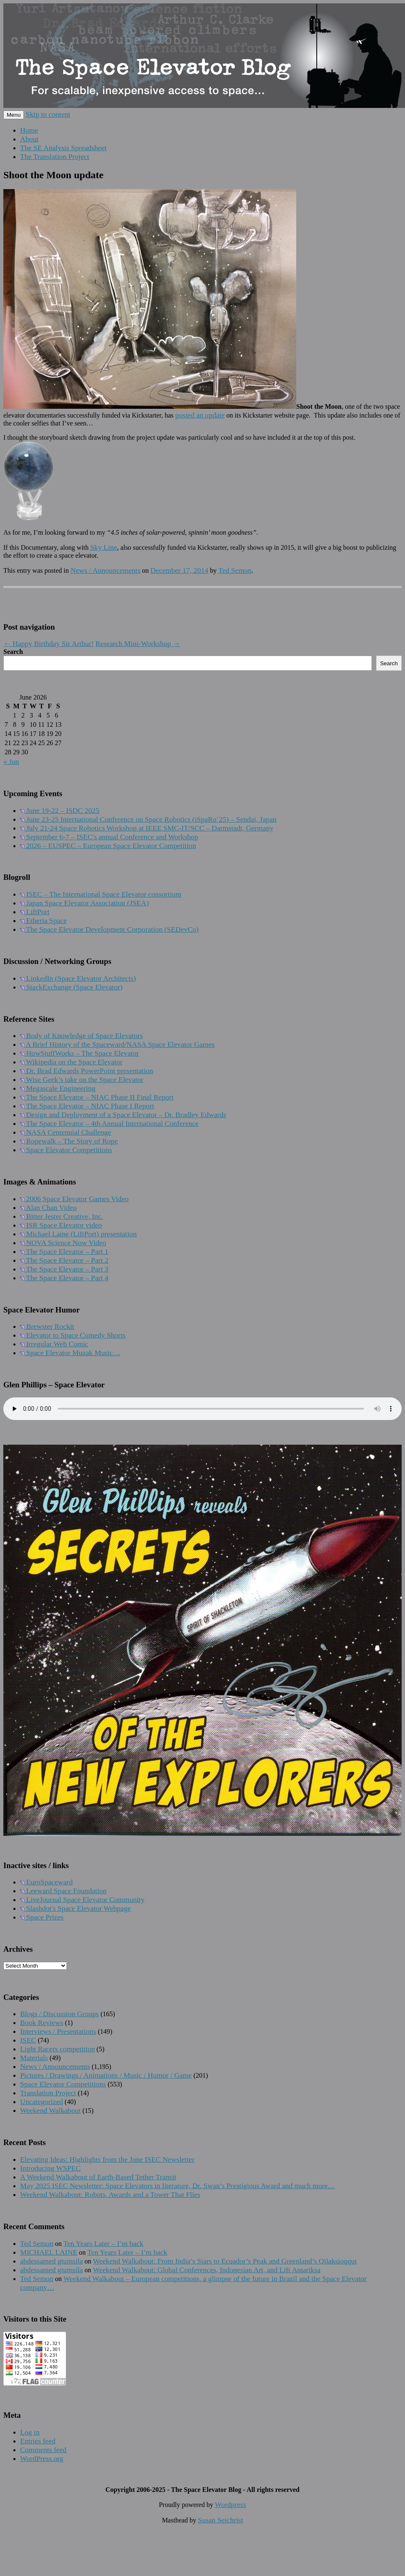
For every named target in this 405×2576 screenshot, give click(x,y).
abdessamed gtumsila (51, 2261)
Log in (29, 2432)
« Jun (11, 761)
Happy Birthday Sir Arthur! (48, 643)
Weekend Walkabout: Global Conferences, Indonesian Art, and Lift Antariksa (206, 2270)
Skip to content (48, 114)
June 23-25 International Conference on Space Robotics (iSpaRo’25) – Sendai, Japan (148, 819)
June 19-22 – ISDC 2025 (59, 810)
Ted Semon (234, 570)
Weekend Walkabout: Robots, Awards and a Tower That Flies (110, 2194)
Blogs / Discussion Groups (59, 2014)
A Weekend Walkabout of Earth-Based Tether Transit (98, 2177)
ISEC (28, 2040)
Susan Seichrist (220, 2520)
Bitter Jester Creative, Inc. (61, 1216)
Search (13, 651)
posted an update (200, 415)
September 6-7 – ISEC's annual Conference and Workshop (109, 837)
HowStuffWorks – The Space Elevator (79, 1053)
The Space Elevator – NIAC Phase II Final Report (97, 1097)
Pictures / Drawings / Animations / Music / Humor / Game (106, 2075)
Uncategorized (41, 2101)
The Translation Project (54, 156)
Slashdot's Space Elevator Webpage (75, 1908)
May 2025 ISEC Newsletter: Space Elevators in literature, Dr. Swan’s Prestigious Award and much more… (177, 2185)
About (29, 139)
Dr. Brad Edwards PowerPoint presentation (86, 1070)
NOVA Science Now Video (63, 1242)
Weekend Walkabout (50, 2110)
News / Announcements (105, 570)
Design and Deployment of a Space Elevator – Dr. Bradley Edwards (123, 1114)
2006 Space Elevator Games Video (74, 1198)
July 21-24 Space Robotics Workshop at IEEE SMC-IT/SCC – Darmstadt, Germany (146, 828)
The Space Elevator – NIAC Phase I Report (87, 1106)
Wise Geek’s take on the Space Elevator (82, 1079)
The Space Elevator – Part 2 (64, 1260)
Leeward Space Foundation (63, 1891)
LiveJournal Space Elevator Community (82, 1899)
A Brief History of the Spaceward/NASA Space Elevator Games (117, 1044)
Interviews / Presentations (58, 2031)
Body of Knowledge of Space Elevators (81, 1035)
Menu (14, 115)
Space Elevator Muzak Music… (70, 1352)
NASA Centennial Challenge (65, 1132)
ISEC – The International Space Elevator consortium (100, 894)
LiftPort (34, 911)
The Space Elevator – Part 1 (64, 1251)
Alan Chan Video (48, 1207)
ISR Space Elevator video (61, 1225)
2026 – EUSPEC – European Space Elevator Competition (108, 845)
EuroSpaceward (46, 1882)
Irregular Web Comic (54, 1344)
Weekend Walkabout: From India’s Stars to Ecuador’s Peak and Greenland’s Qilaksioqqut (225, 2261)
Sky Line (103, 547)
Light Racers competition (57, 2049)
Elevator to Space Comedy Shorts (73, 1335)
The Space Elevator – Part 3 (64, 1269)
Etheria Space (43, 920)
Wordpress (230, 2504)
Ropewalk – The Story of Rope (69, 1141)
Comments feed (43, 2449)
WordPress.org (41, 2458)
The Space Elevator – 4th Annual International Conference (109, 1123)
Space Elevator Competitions (66, 1150)
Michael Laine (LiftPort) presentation (78, 1234)
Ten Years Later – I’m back (103, 2243)
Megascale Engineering (57, 1088)
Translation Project (48, 2093)
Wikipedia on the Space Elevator (71, 1062)
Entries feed (38, 2441)
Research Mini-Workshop (137, 643)
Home (29, 130)
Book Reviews (41, 2022)
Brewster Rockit (47, 1326)
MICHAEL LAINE (48, 2252)
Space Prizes (42, 1917)
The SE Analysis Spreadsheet (63, 148)
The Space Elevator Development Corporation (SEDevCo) (109, 929)
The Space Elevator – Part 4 (64, 1278)
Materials (34, 2057)
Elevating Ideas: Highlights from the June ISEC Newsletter (107, 2159)
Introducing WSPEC (50, 2168)
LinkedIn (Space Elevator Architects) (78, 978)
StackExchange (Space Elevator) (71, 987)
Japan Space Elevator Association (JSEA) (84, 903)
